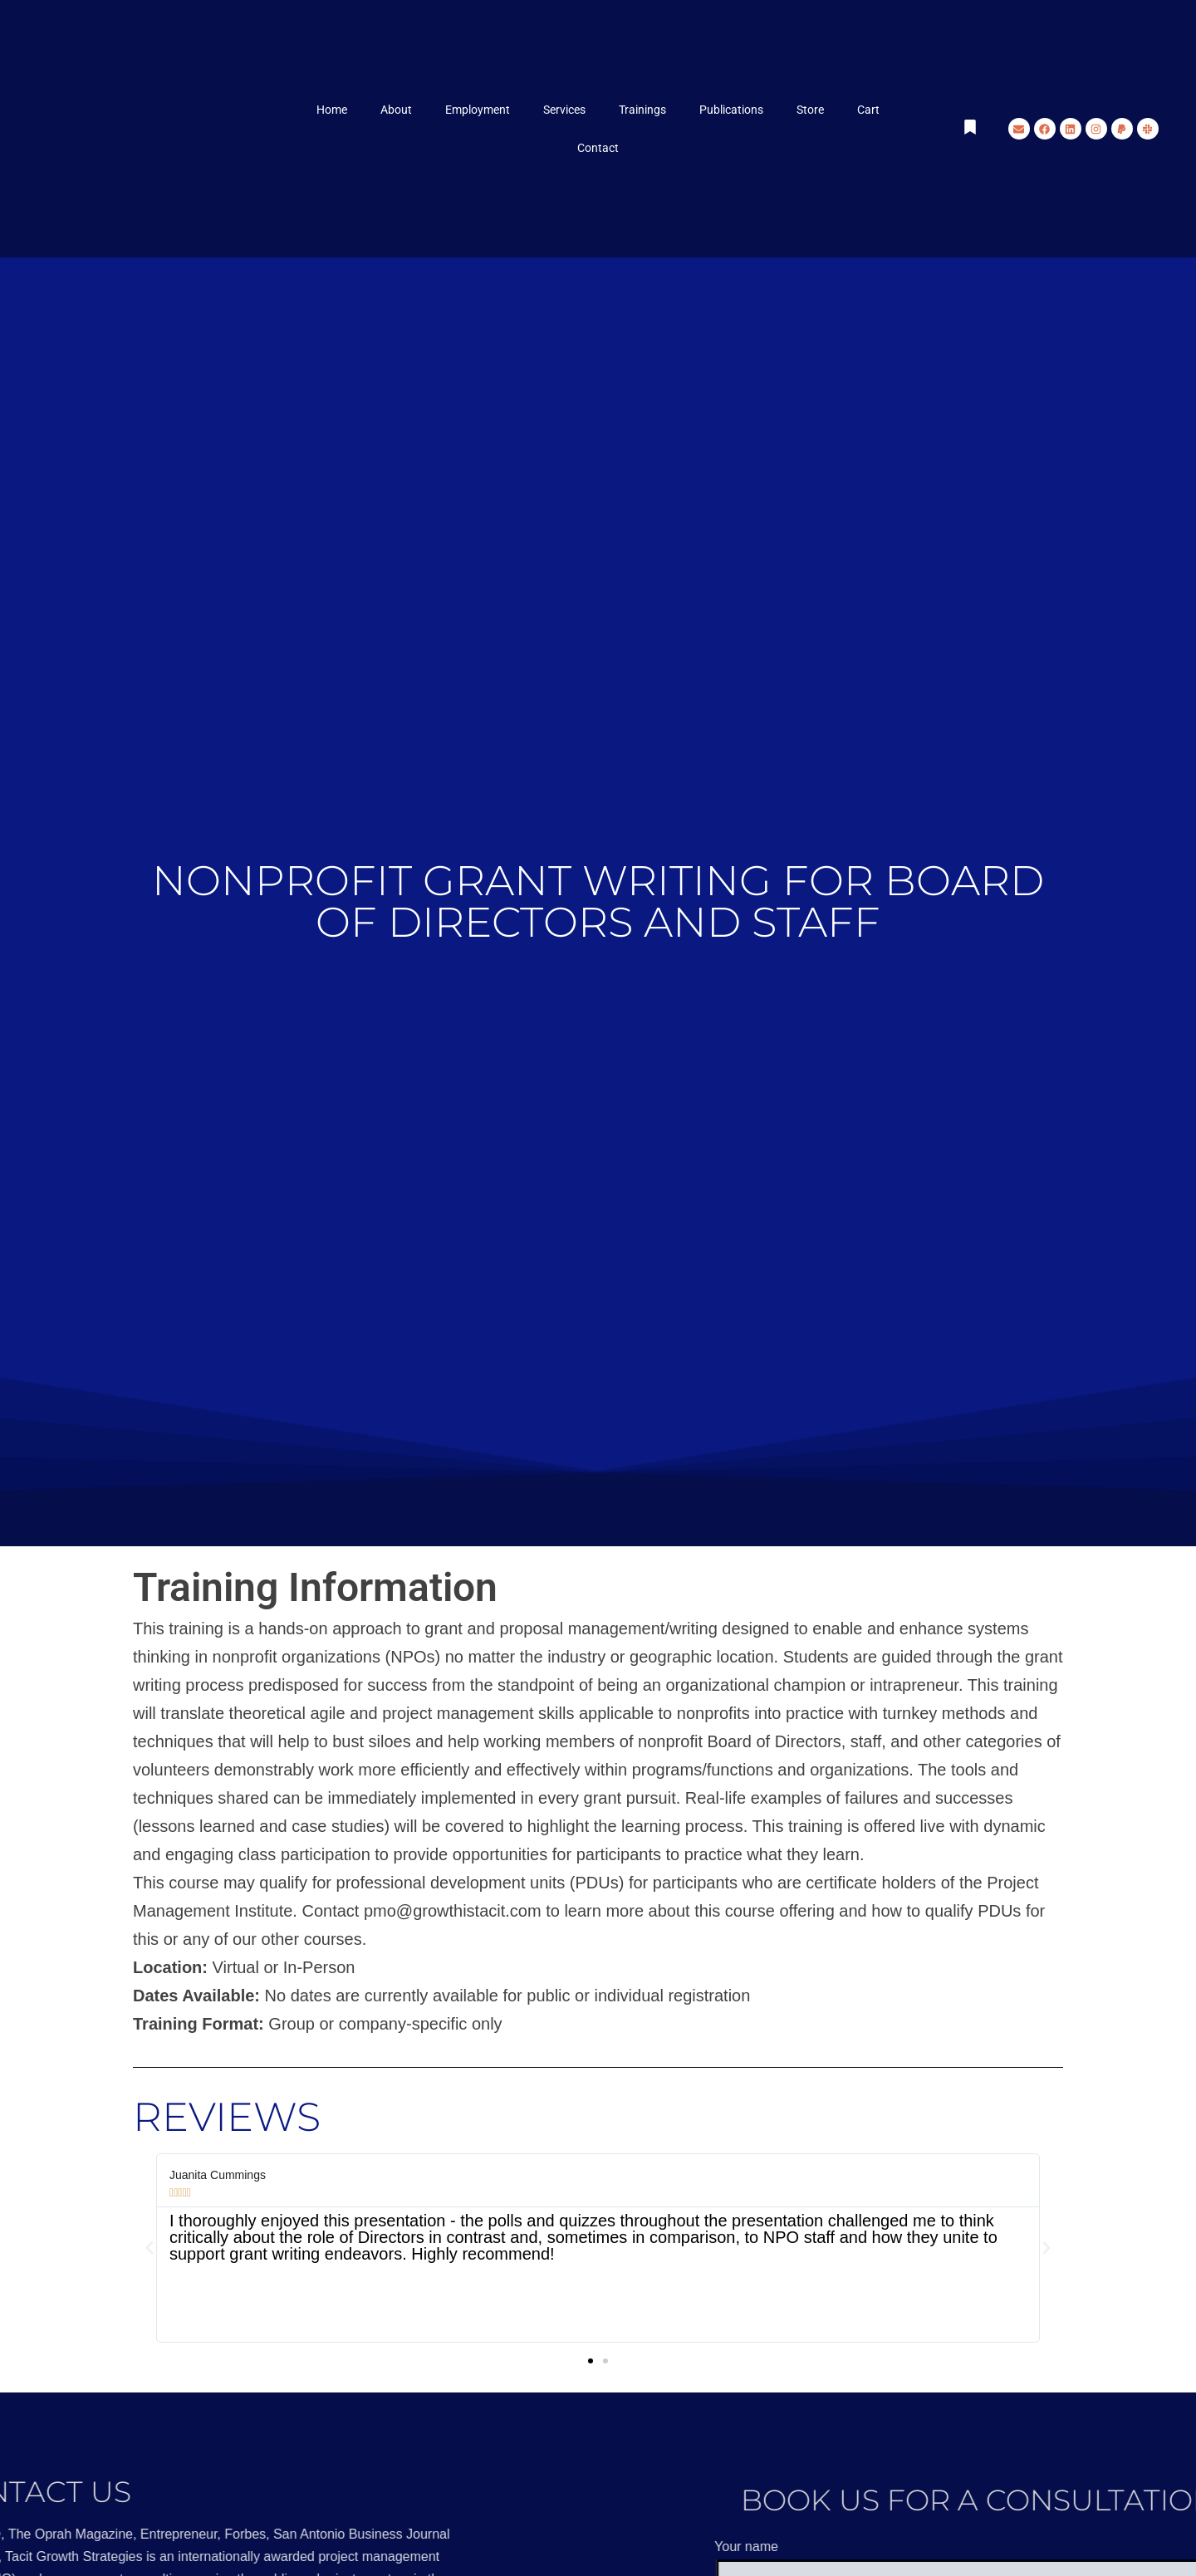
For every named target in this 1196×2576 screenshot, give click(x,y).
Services (564, 109)
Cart (868, 109)
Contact (598, 147)
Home (331, 109)
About (396, 109)
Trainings (642, 109)
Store (810, 109)
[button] (149, 2248)
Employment (477, 109)
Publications (731, 109)
